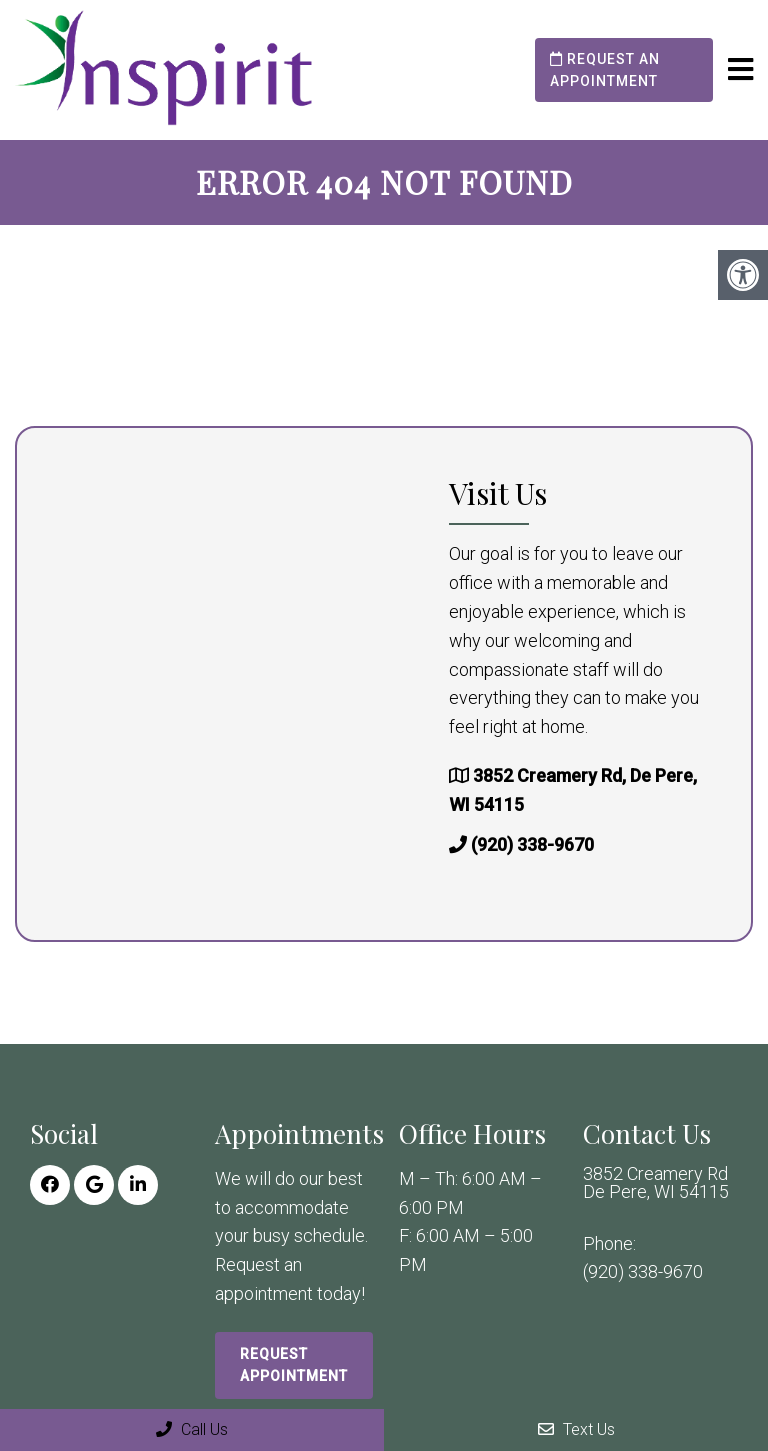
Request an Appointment (605, 70)
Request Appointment (294, 1365)
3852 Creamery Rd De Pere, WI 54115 (656, 1183)
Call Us (192, 1429)
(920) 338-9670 (532, 844)
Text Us (576, 1429)
